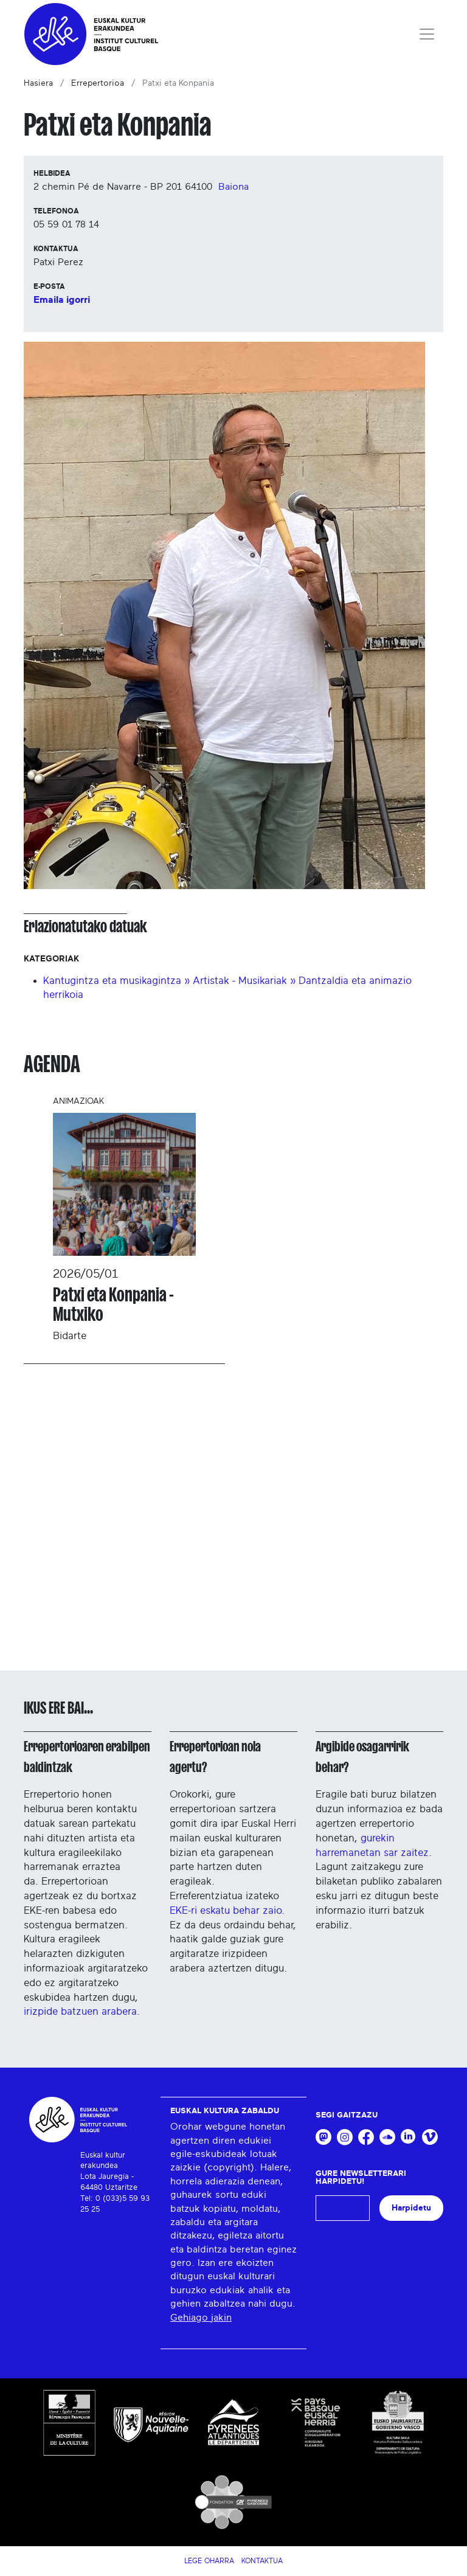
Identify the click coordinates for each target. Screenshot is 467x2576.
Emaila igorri (61, 300)
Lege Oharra (209, 2560)
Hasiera (38, 83)
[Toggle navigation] (426, 34)
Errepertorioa (97, 83)
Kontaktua (262, 2560)
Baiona (233, 187)
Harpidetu (411, 2207)
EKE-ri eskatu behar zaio (226, 1910)
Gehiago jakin (201, 2317)
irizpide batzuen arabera (80, 2011)
